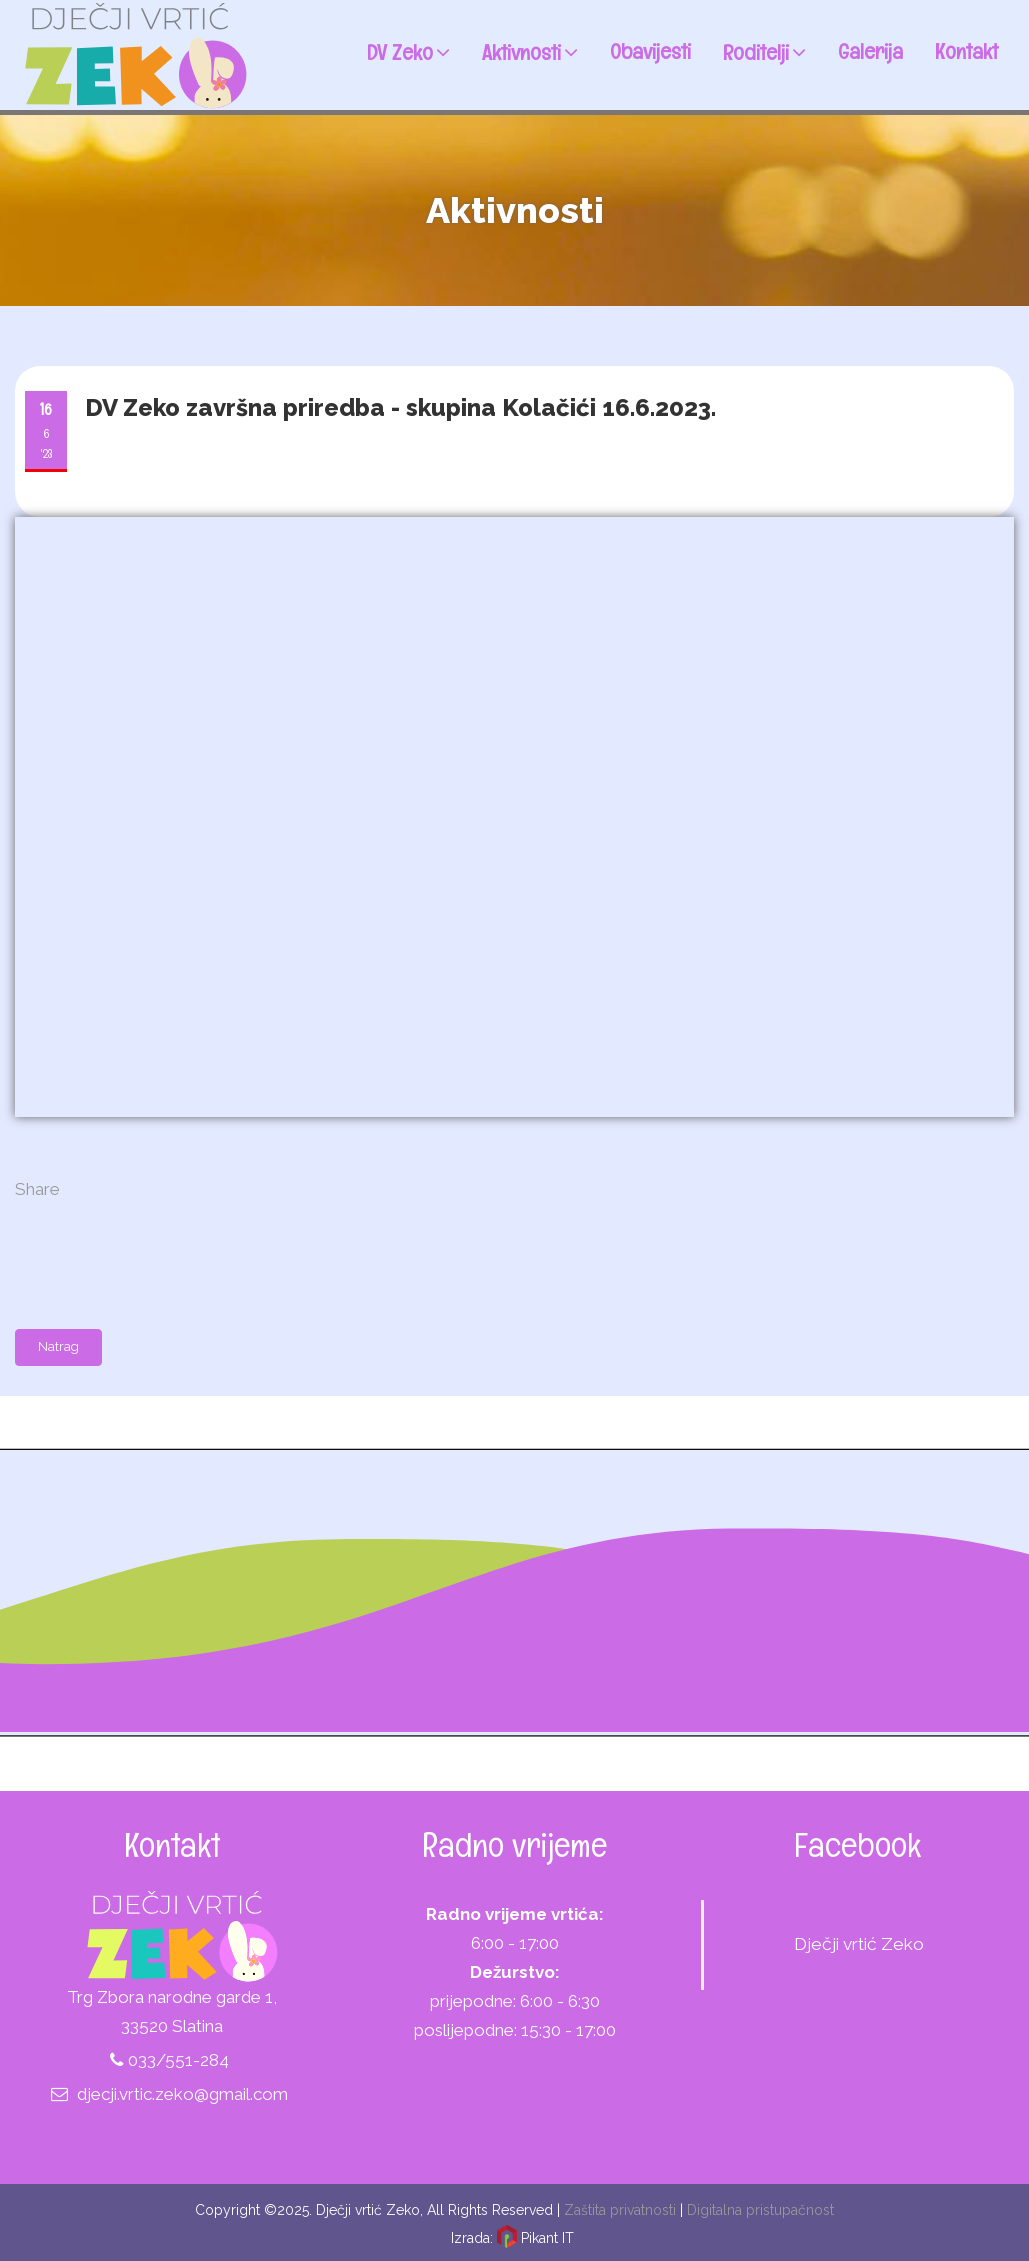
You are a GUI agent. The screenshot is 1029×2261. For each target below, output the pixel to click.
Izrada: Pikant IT (512, 2238)
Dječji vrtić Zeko (859, 1944)
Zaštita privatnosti (620, 2210)
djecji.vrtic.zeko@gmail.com (182, 2094)
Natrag (58, 1346)
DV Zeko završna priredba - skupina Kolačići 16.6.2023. (400, 407)
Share (37, 1189)
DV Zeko (408, 51)
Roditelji (764, 51)
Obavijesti (650, 51)
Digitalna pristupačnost (760, 2210)
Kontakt (966, 51)
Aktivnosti (530, 51)
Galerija (870, 51)
